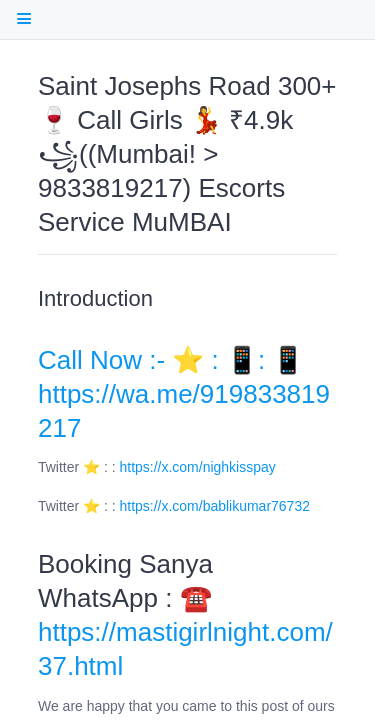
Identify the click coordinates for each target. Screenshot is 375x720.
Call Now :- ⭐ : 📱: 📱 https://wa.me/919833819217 (184, 394)
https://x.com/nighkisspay (198, 467)
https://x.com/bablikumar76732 (215, 506)
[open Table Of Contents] (23, 18)
